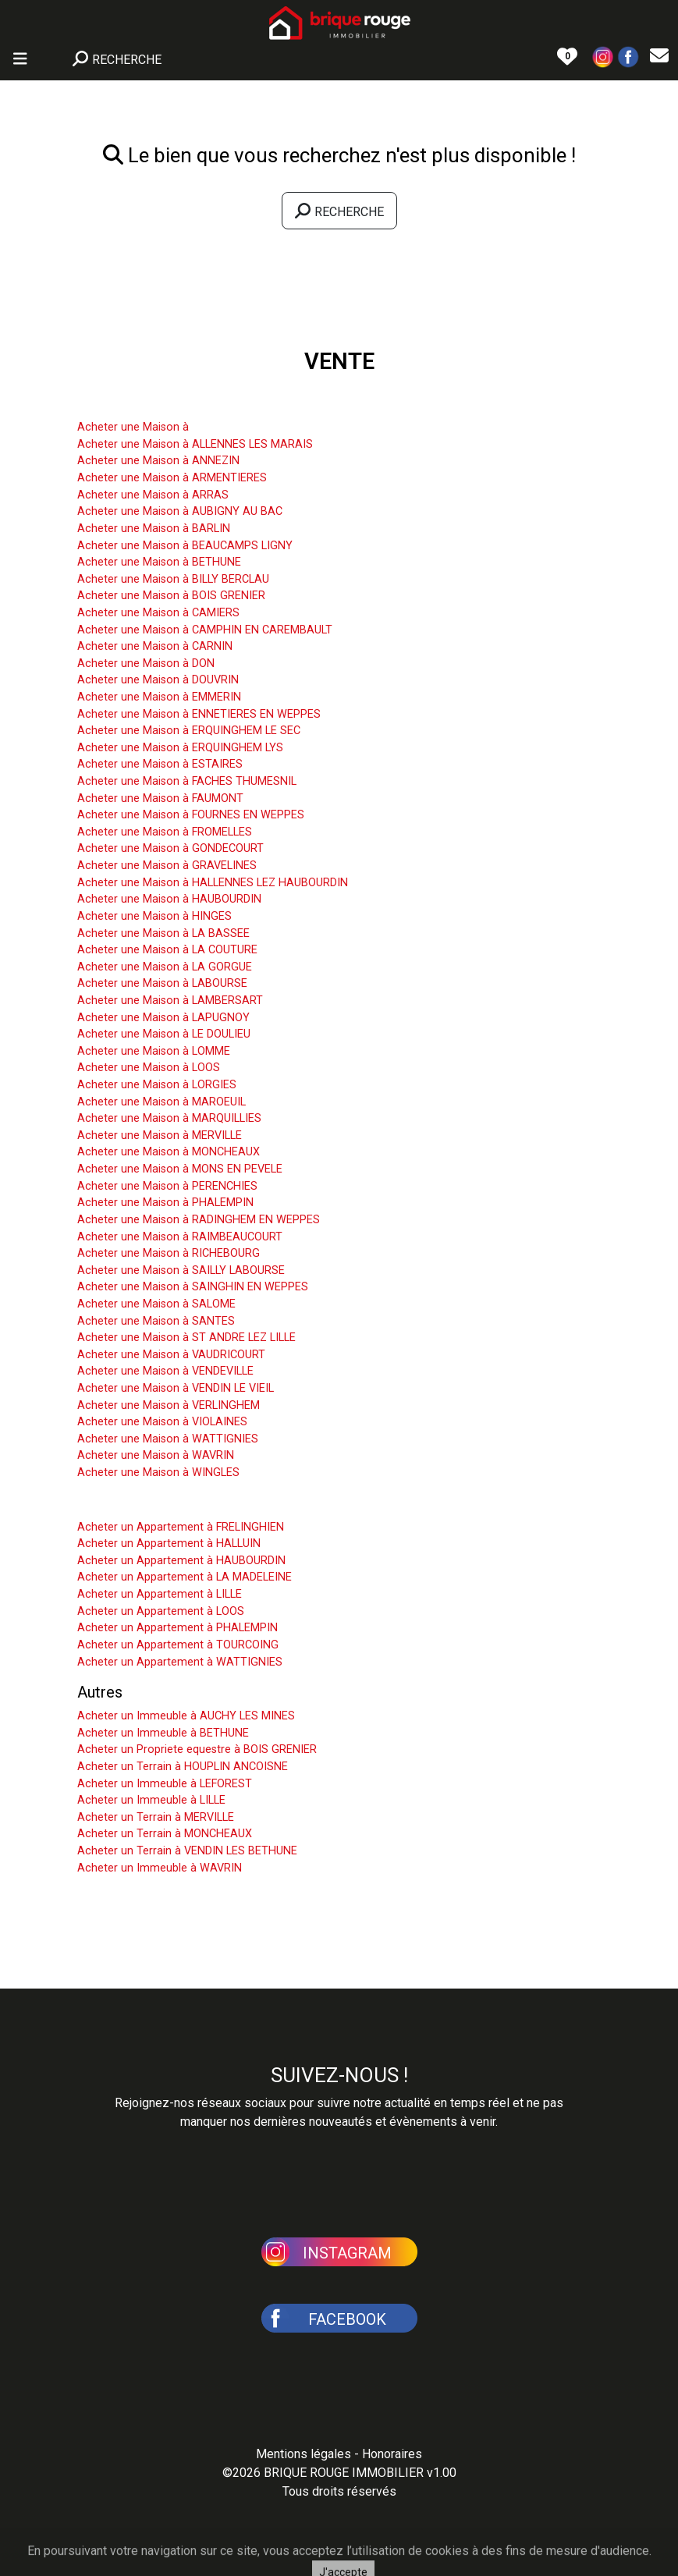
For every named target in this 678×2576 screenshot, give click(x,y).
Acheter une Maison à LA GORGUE (164, 967)
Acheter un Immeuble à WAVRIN (159, 1868)
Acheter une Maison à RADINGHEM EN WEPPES (198, 1219)
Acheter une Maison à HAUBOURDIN (169, 899)
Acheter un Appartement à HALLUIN (169, 1543)
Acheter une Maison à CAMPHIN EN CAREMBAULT (204, 630)
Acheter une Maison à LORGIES (156, 1084)
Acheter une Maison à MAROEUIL (161, 1102)
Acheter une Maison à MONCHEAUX (168, 1151)
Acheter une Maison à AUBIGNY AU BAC (179, 511)
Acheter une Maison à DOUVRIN (158, 680)
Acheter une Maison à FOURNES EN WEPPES (190, 814)
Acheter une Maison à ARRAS (153, 495)
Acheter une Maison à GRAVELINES (167, 865)
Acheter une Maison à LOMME (153, 1051)
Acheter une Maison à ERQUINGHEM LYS (180, 747)
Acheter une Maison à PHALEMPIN (165, 1202)
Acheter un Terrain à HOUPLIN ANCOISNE (182, 1766)
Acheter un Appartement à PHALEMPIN (177, 1627)
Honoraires (392, 2453)
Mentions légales (303, 2453)
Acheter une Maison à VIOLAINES (162, 1421)
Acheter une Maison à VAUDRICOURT (171, 1354)
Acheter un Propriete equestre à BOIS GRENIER (197, 1749)
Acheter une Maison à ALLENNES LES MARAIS (195, 444)
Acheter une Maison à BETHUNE (159, 562)
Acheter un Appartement (161, 1503)
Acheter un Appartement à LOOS (160, 1611)
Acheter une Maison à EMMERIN (159, 697)
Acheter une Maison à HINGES (154, 916)
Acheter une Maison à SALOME (156, 1304)
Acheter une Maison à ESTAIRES (160, 764)
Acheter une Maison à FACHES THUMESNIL (186, 781)
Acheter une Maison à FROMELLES (164, 832)
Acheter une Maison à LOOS (148, 1067)
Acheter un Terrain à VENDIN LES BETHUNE (187, 1850)
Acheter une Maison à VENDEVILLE (165, 1371)
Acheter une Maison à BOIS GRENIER (171, 595)
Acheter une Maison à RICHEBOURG (168, 1253)
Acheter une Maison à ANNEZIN (158, 460)
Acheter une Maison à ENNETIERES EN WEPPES (199, 714)
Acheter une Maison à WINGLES (158, 1472)
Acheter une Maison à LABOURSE (162, 983)
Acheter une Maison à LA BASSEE (163, 933)
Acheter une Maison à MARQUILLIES (169, 1118)
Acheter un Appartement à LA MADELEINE (184, 1577)
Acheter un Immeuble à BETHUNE (163, 1733)
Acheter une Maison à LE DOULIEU (163, 1034)
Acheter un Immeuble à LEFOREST (164, 1783)
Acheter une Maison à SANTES (156, 1321)
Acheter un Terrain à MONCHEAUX (164, 1833)
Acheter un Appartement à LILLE (159, 1594)
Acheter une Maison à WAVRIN (155, 1455)
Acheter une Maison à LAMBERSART (170, 1000)
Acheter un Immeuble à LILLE (151, 1800)
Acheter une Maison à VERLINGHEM (168, 1405)
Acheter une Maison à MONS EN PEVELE (179, 1169)
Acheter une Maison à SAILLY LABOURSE (181, 1270)
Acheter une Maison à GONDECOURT (170, 848)
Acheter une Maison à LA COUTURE (167, 949)
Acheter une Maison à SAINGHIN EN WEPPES (192, 1286)
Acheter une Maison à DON (146, 663)
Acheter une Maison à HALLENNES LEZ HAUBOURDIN (212, 882)
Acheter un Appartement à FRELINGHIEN (180, 1527)
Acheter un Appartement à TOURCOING (178, 1645)
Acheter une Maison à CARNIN (155, 646)
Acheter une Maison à (133, 427)
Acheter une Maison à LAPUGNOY (163, 1017)
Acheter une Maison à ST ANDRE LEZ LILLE (186, 1337)
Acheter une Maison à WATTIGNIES (167, 1439)
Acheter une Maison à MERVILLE (159, 1135)
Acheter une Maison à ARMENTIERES (172, 477)
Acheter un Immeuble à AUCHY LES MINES (186, 1716)
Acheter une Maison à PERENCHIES (167, 1186)
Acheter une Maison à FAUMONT (160, 798)
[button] (603, 55)
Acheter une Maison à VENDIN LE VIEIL (175, 1388)
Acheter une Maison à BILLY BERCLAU (173, 579)
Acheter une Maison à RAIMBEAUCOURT (179, 1237)
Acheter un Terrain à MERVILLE (155, 1817)
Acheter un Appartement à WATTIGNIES (179, 1662)
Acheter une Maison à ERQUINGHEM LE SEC (188, 730)
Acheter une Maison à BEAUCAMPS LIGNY (185, 545)
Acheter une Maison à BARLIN (153, 528)
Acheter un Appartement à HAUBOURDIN (181, 1560)
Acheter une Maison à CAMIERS (158, 612)
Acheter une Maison (146, 403)
